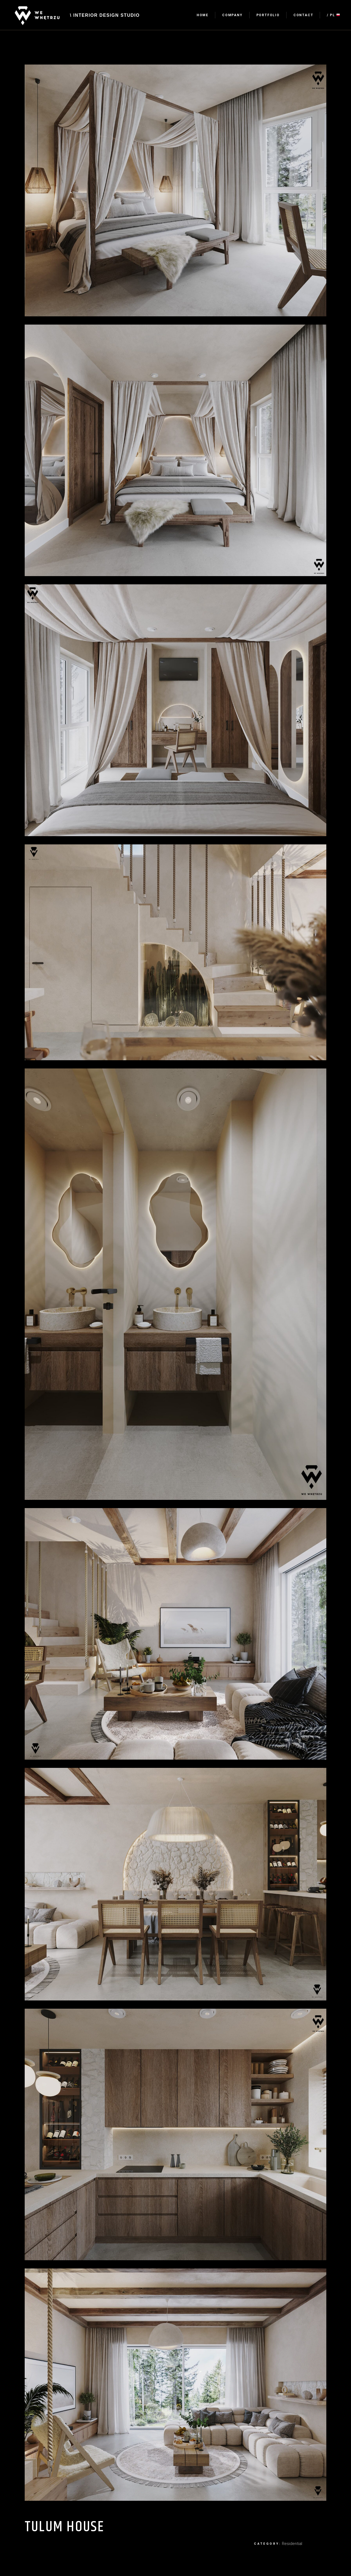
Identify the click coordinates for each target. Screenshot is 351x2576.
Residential (292, 2543)
